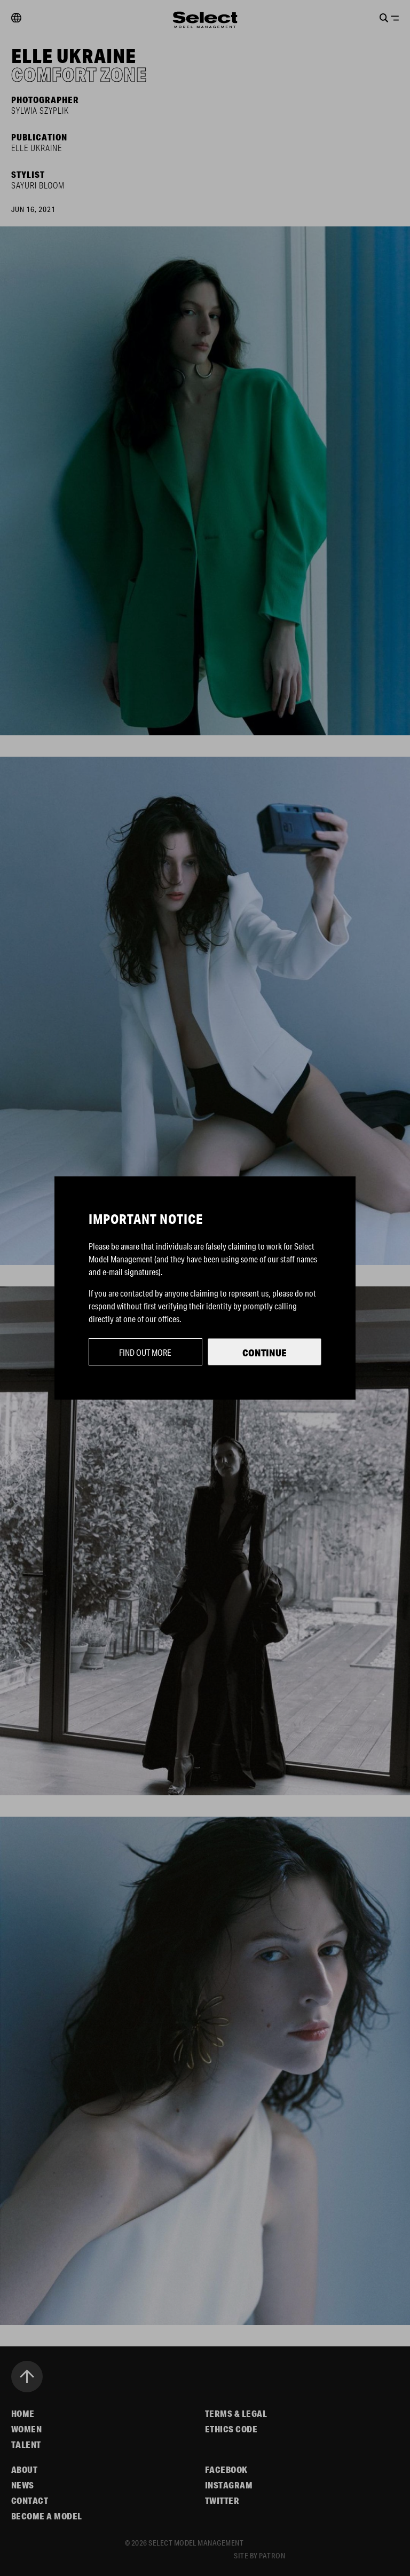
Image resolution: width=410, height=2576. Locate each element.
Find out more (145, 1352)
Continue (264, 1352)
